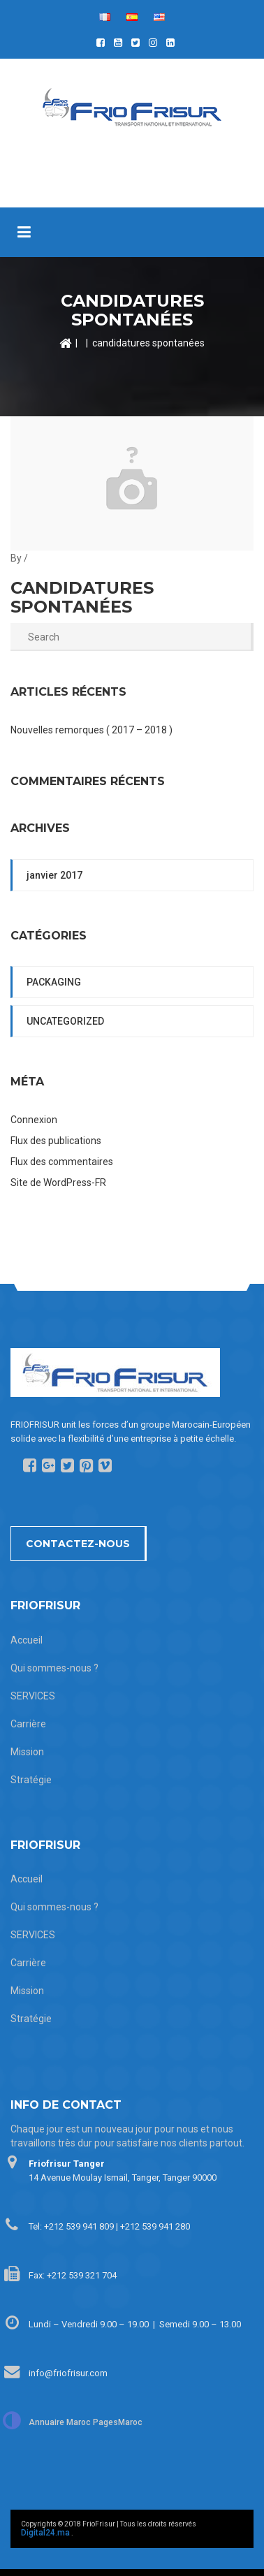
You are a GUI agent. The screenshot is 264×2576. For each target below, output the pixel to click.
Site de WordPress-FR (58, 1182)
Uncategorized (65, 1021)
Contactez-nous (78, 1543)
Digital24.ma (45, 2533)
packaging (54, 982)
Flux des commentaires (61, 1161)
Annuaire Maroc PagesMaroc (85, 2422)
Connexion (33, 1119)
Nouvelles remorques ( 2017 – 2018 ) (91, 730)
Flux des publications (55, 1140)
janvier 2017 (54, 875)
